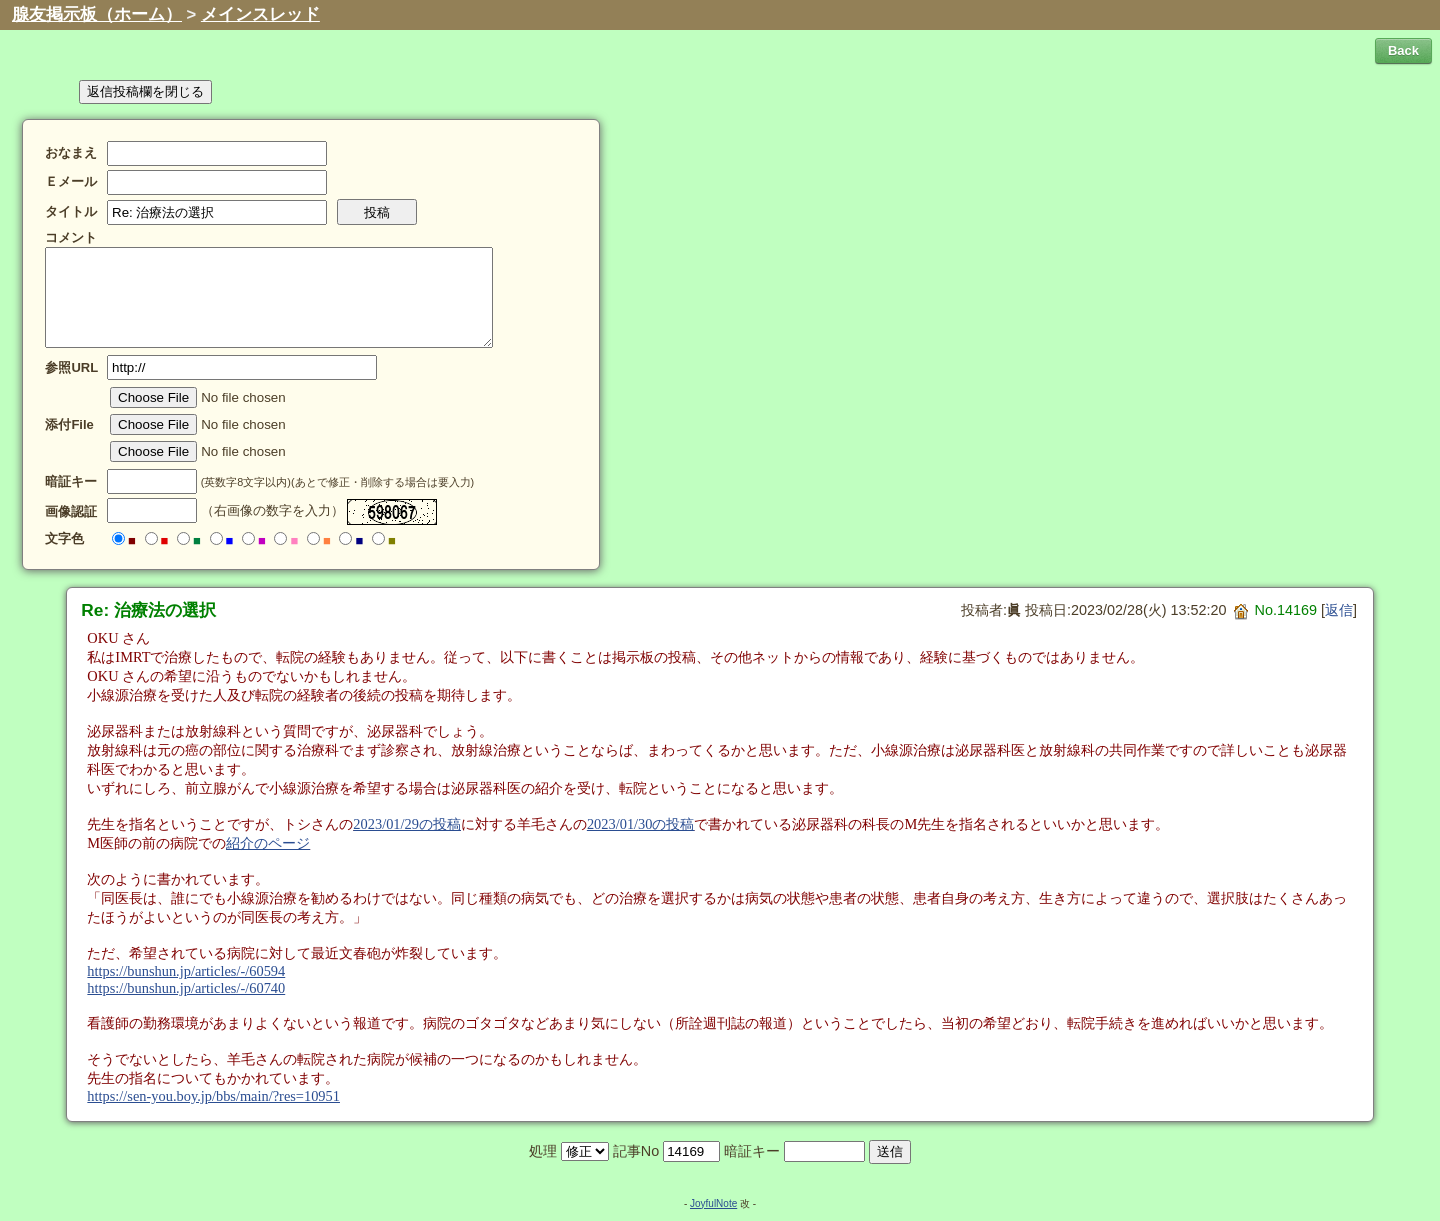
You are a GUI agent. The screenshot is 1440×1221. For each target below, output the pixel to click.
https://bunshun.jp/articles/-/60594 (186, 971)
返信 (1339, 610)
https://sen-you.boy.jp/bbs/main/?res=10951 (213, 1096)
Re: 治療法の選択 (148, 610)
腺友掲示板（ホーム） (97, 14)
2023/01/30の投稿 (641, 824)
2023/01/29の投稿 (407, 824)
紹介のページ (268, 843)
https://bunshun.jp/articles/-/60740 (186, 988)
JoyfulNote (713, 1203)
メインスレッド (260, 14)
